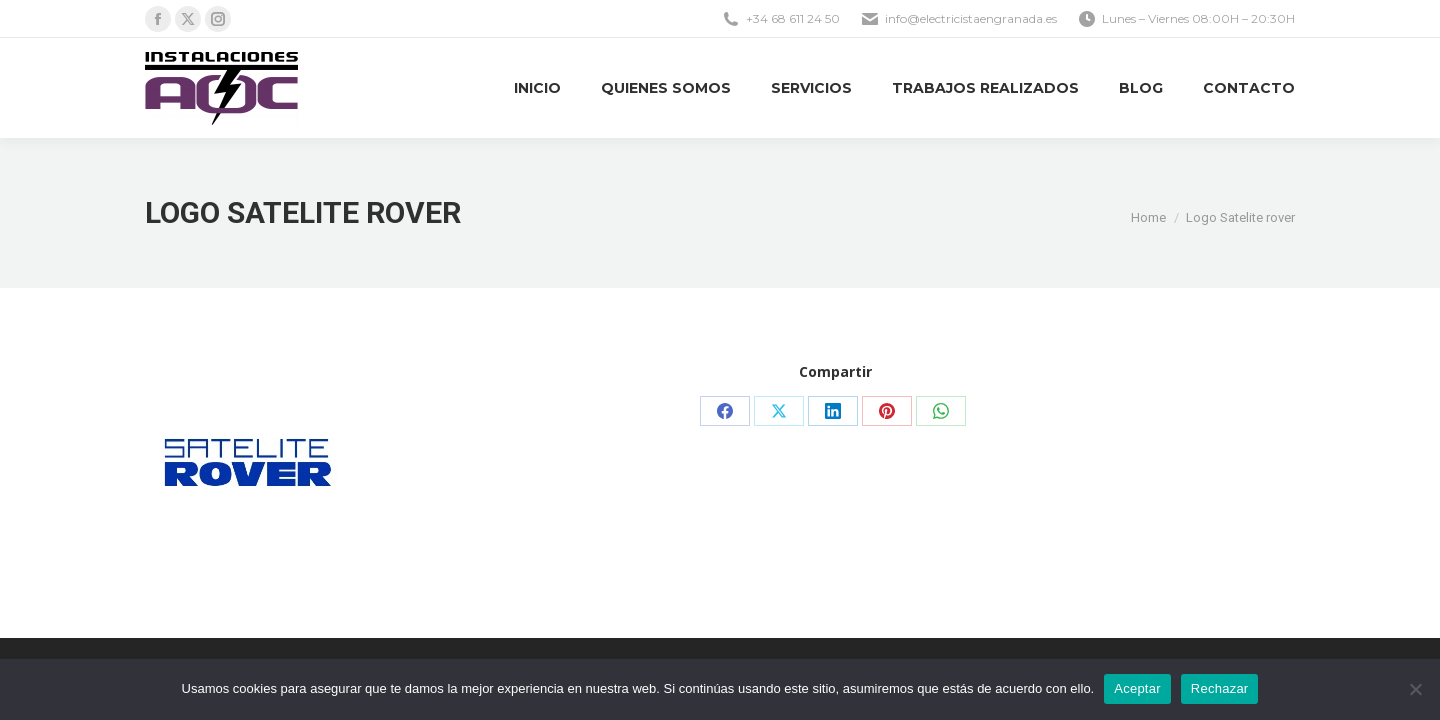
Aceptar (1137, 688)
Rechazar (1220, 688)
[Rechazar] (1415, 689)
